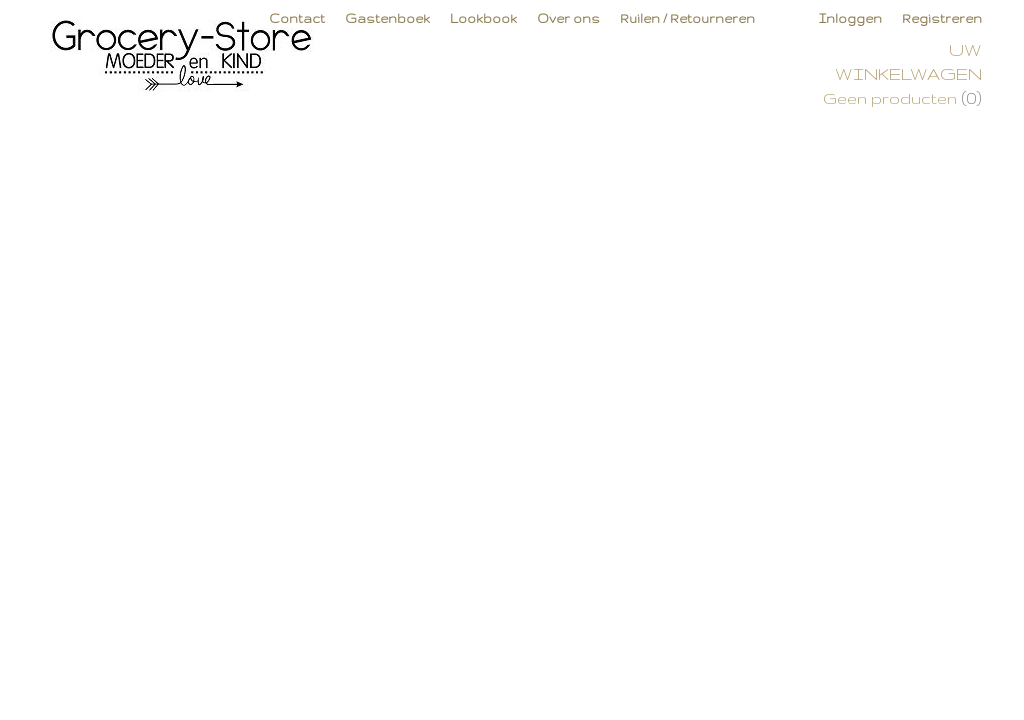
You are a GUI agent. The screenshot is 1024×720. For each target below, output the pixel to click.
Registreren (942, 18)
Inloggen (850, 18)
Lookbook (483, 18)
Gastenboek (387, 18)
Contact (297, 18)
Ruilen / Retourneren (687, 18)
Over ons (568, 18)
